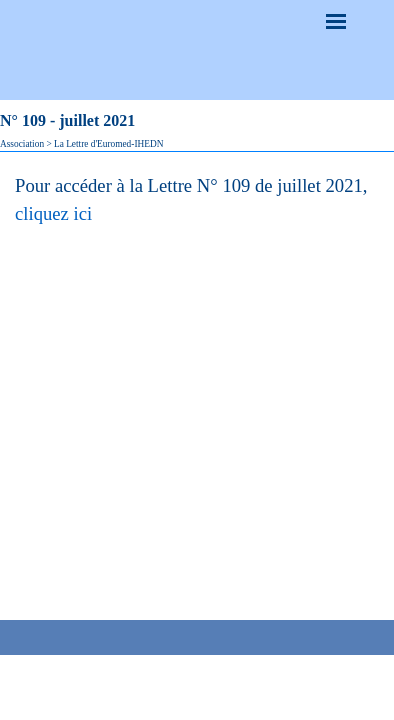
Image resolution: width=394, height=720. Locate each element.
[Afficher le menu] (336, 21)
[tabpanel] (197, 200)
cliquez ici (53, 213)
